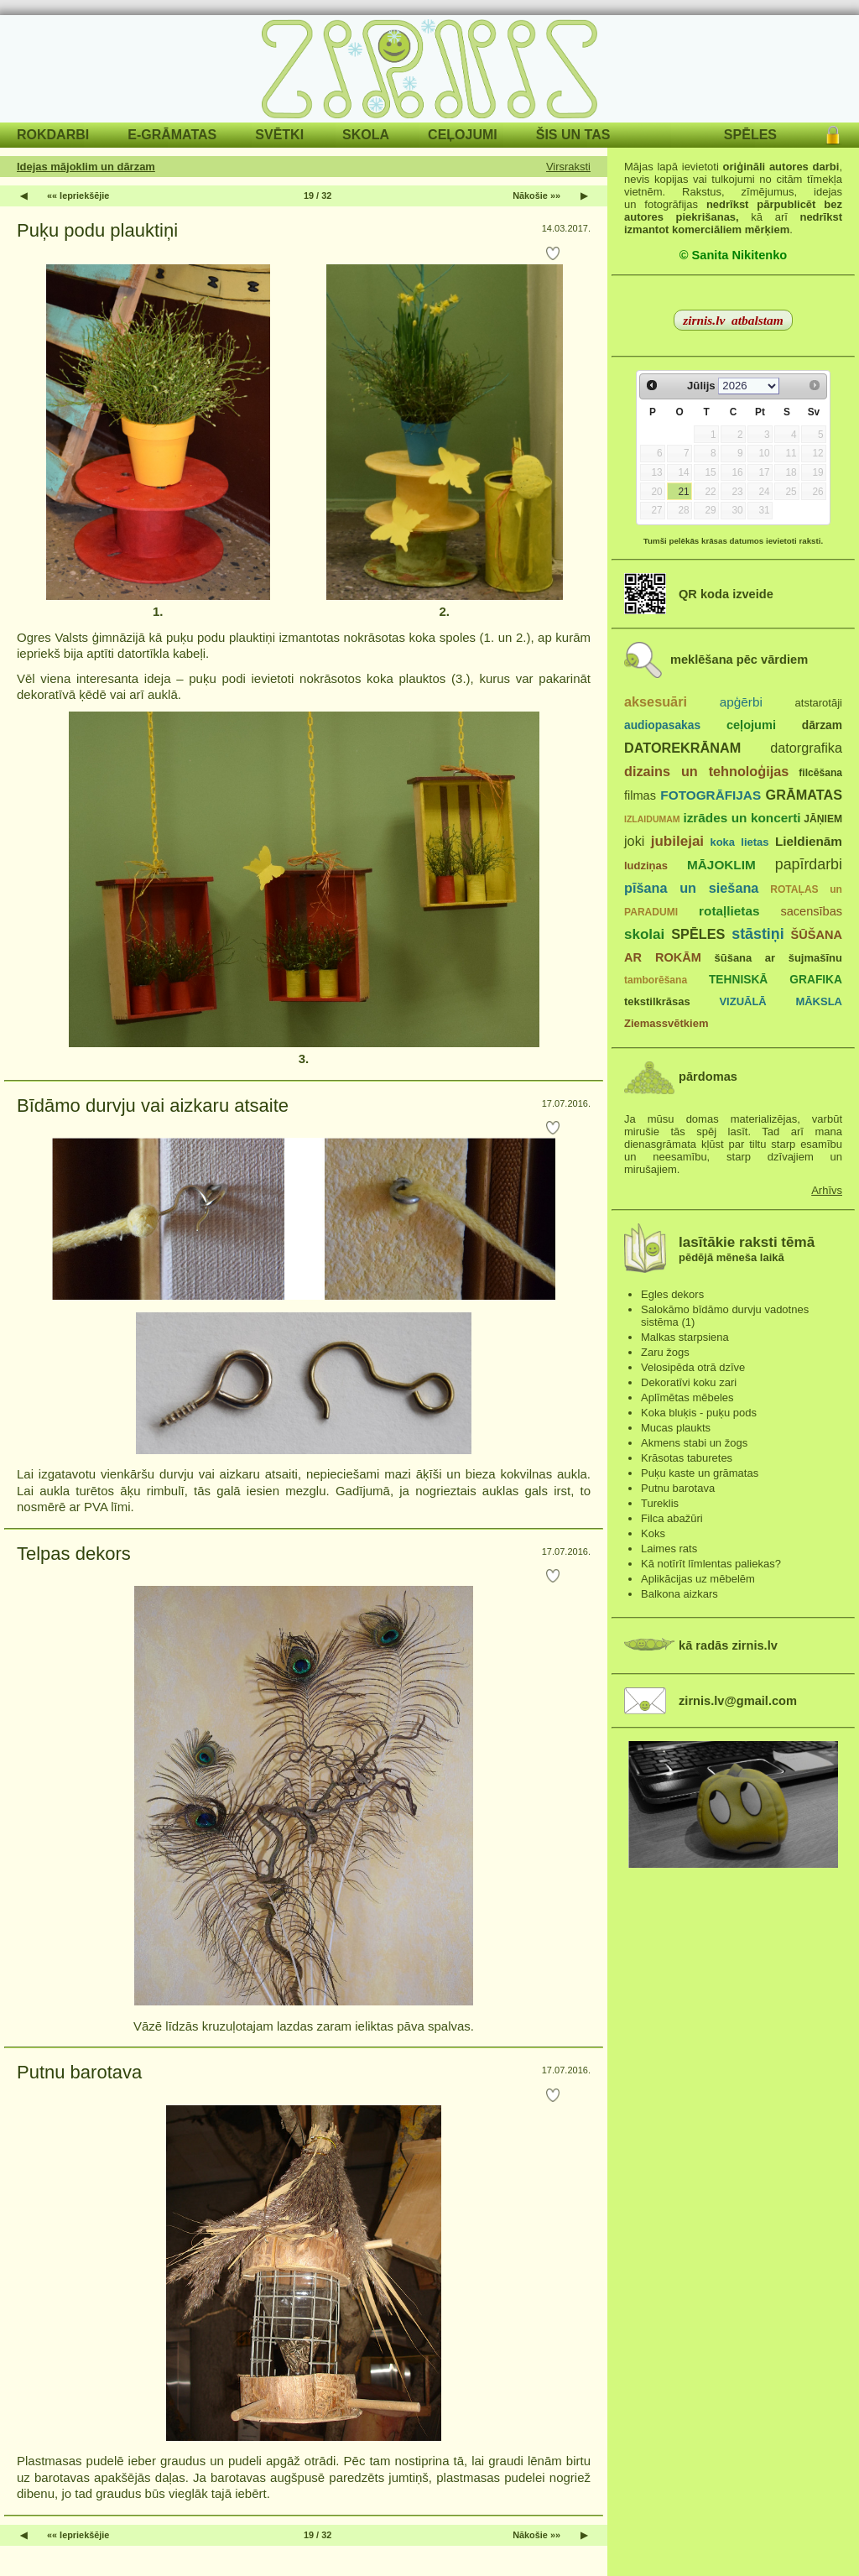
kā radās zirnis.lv (728, 1645)
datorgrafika (806, 747)
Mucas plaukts (676, 1427)
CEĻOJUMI (462, 135)
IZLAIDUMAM (652, 819)
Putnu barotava (79, 2072)
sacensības (811, 911)
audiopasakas (662, 725)
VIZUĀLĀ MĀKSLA (780, 1001)
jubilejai (677, 841)
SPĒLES (750, 135)
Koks (653, 1533)
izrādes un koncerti (741, 818)
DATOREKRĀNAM (682, 747)
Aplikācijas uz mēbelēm (698, 1578)
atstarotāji (818, 702)
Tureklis (660, 1503)
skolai (644, 934)
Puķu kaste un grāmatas (699, 1473)
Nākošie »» (536, 195)
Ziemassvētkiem (666, 1023)
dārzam (822, 725)
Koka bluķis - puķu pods (699, 1412)
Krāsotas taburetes (686, 1458)
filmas (640, 795)
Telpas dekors (74, 1553)
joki (634, 840)
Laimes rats (669, 1548)
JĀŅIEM (823, 819)
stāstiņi (757, 934)
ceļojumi (751, 725)
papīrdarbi (808, 864)
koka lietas (739, 842)
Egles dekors (672, 1294)
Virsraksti (568, 166)
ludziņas (646, 865)
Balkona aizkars (679, 1594)
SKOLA (365, 135)
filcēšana (820, 773)
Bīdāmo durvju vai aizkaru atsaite (153, 1105)
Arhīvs (826, 1190)
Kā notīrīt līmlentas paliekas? (711, 1563)
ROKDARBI (53, 135)
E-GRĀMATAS (172, 135)
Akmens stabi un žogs (694, 1443)
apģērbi (741, 702)
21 (683, 492)
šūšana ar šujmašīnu (777, 958)
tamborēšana (655, 980)
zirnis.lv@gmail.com (738, 1701)
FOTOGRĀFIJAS (710, 795)
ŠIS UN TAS (573, 135)
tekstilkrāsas (657, 1001)
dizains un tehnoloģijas (706, 771)
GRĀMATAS (804, 794)
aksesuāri (655, 701)
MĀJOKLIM (721, 865)
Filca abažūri (672, 1518)
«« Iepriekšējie (78, 195)
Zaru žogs (665, 1352)
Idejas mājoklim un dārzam (86, 166)
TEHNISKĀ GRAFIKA (775, 979)
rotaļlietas (729, 911)
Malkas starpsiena (685, 1337)
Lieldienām (808, 841)
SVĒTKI (279, 135)
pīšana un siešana (691, 887)
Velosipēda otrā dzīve (693, 1367)
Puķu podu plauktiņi (97, 230)
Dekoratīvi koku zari (689, 1382)
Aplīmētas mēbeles (687, 1397)
